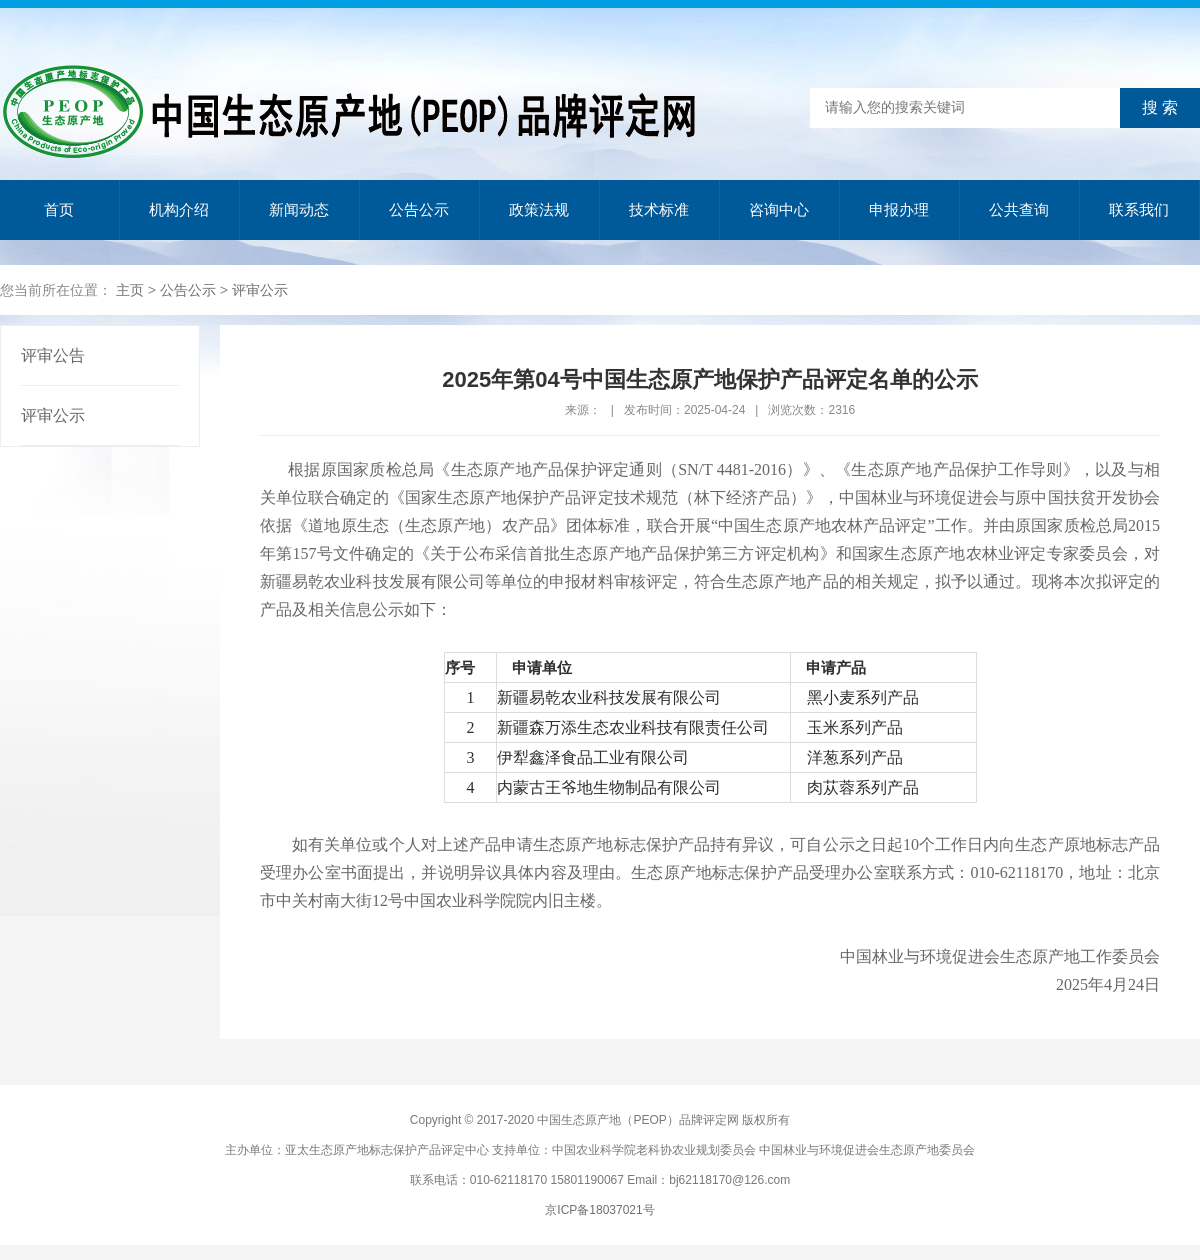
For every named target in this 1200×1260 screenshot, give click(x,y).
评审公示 (260, 290)
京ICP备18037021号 (599, 1210)
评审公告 (53, 355)
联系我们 (1139, 209)
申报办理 (899, 209)
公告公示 (419, 209)
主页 (130, 290)
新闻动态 (299, 209)
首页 (59, 209)
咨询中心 (779, 209)
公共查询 (1019, 209)
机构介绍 (179, 209)
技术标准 (659, 209)
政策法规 (539, 209)
